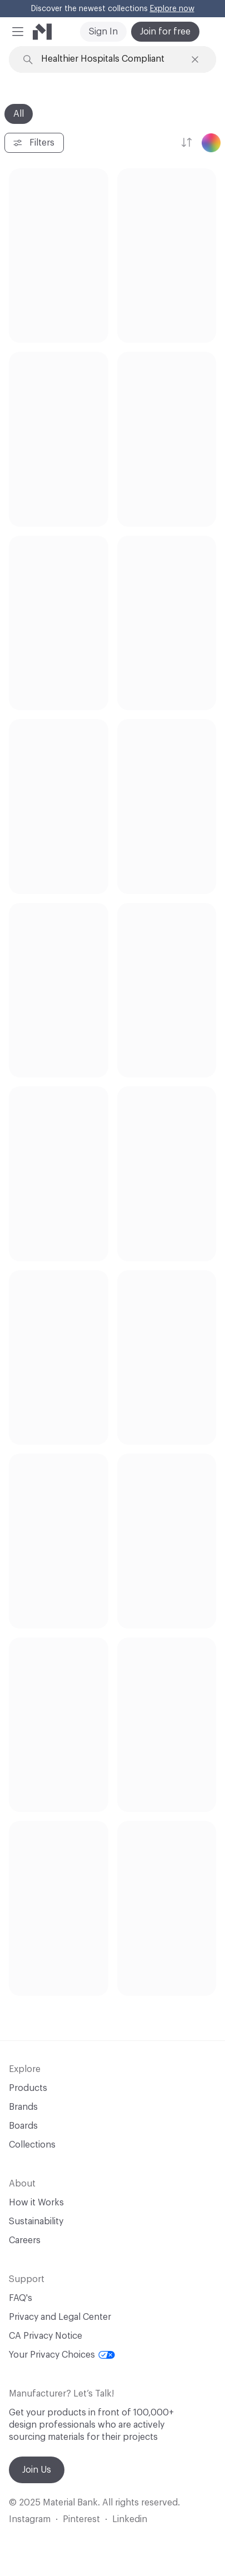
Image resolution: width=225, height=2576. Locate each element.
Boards (23, 2125)
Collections (32, 2144)
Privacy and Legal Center (60, 2317)
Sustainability (36, 2221)
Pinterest (81, 2519)
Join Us (36, 2469)
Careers (25, 2240)
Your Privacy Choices (62, 2355)
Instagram (30, 2519)
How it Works (36, 2202)
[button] (18, 32)
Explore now (172, 9)
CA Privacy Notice (45, 2336)
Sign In (103, 31)
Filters (33, 143)
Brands (23, 2107)
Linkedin (129, 2519)
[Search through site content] (113, 59)
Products (28, 2088)
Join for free (165, 31)
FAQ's (20, 2298)
